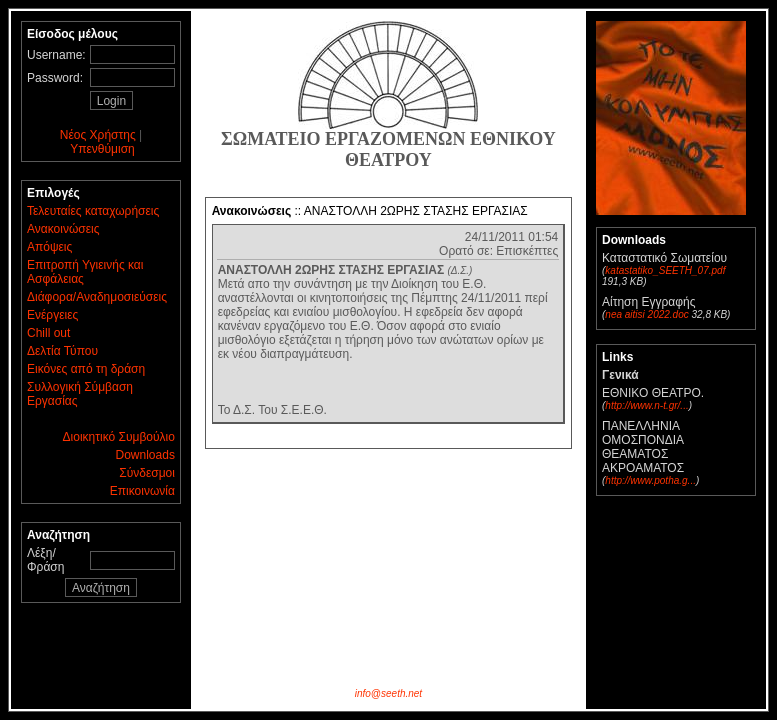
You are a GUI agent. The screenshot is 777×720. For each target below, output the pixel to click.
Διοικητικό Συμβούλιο (119, 437)
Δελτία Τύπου (62, 351)
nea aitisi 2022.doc (646, 314)
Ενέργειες (52, 315)
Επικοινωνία (142, 491)
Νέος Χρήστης (98, 135)
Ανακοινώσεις (63, 229)
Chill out (48, 333)
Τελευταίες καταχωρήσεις (93, 211)
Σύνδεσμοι (147, 473)
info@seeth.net (388, 693)
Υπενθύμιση (102, 149)
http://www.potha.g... (650, 480)
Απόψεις (49, 247)
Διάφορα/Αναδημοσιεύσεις (97, 297)
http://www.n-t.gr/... (646, 405)
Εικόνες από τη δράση (86, 369)
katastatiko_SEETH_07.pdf (665, 270)
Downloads (145, 455)
